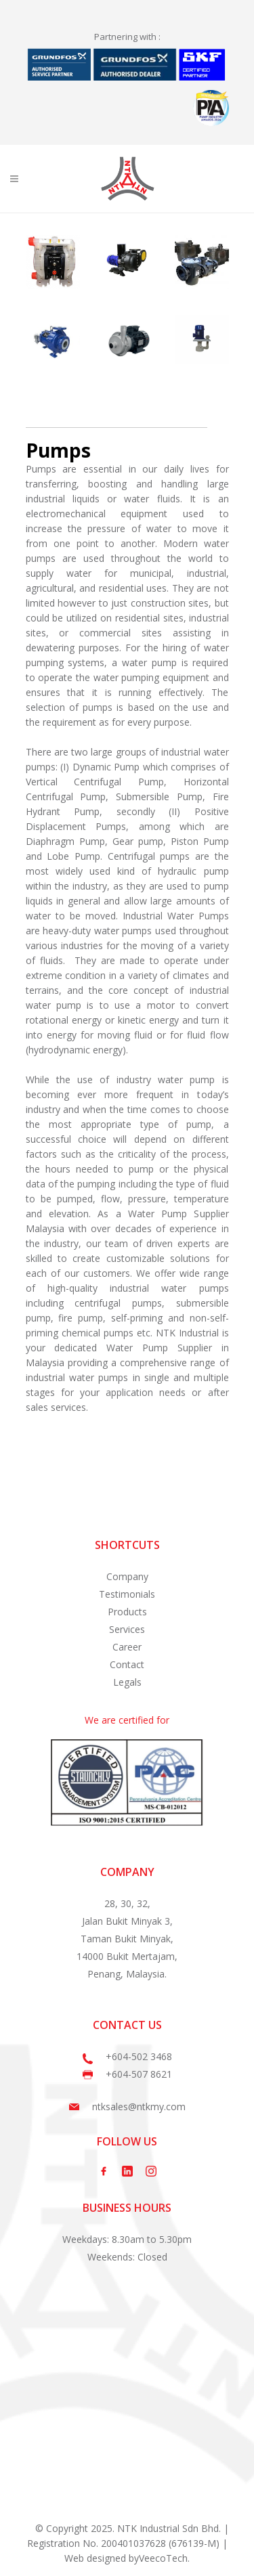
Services (127, 1629)
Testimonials (127, 1594)
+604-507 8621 (139, 2074)
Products (127, 1611)
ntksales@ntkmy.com (139, 2106)
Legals (127, 1682)
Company (127, 1576)
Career (127, 1646)
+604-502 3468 (139, 2056)
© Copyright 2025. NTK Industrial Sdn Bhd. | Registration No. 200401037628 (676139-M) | (128, 2543)
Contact (127, 1664)
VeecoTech (163, 2558)
